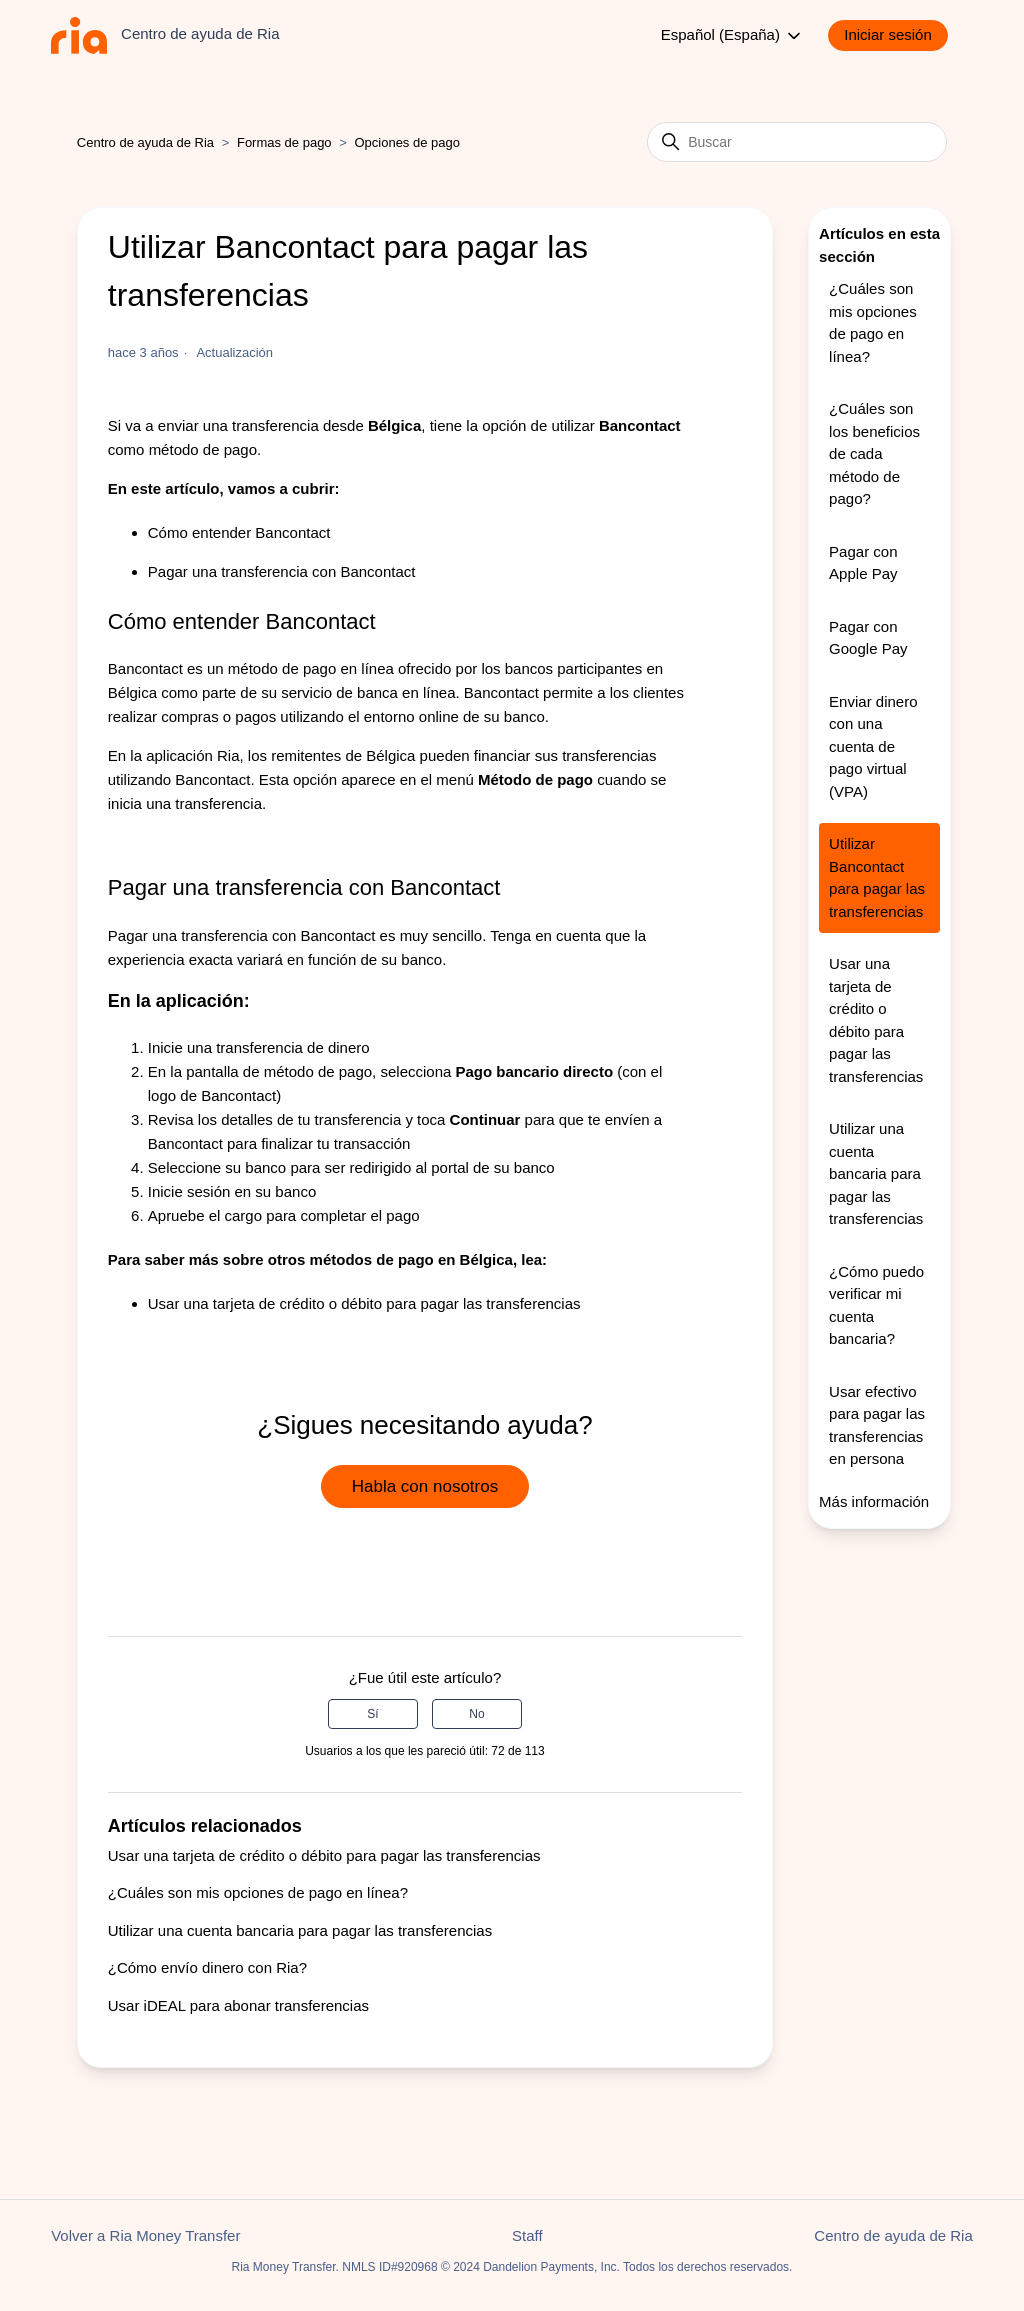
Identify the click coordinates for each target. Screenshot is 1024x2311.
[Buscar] (797, 142)
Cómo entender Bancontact (239, 532)
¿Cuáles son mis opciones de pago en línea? (258, 1892)
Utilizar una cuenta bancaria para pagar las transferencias (300, 1930)
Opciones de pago (407, 142)
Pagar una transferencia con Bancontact (282, 571)
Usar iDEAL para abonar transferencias (238, 2005)
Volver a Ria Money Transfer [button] (145, 2235)
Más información (874, 1501)
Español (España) (732, 36)
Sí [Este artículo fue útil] (372, 1714)
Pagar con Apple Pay (863, 563)
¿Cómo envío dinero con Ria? (207, 1967)
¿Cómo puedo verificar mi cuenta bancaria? (876, 1305)
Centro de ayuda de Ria (145, 142)
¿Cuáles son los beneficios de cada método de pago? (874, 453)
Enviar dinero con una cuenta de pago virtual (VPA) (873, 746)
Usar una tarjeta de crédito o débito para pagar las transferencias (364, 1303)
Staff (527, 2235)
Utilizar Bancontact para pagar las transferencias (877, 877)
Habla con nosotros (425, 1486)
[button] (898, 35)
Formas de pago (284, 142)
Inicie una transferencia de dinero (259, 1047)
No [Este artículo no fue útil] (476, 1714)
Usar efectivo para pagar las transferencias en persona (877, 1425)
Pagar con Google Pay (868, 638)
